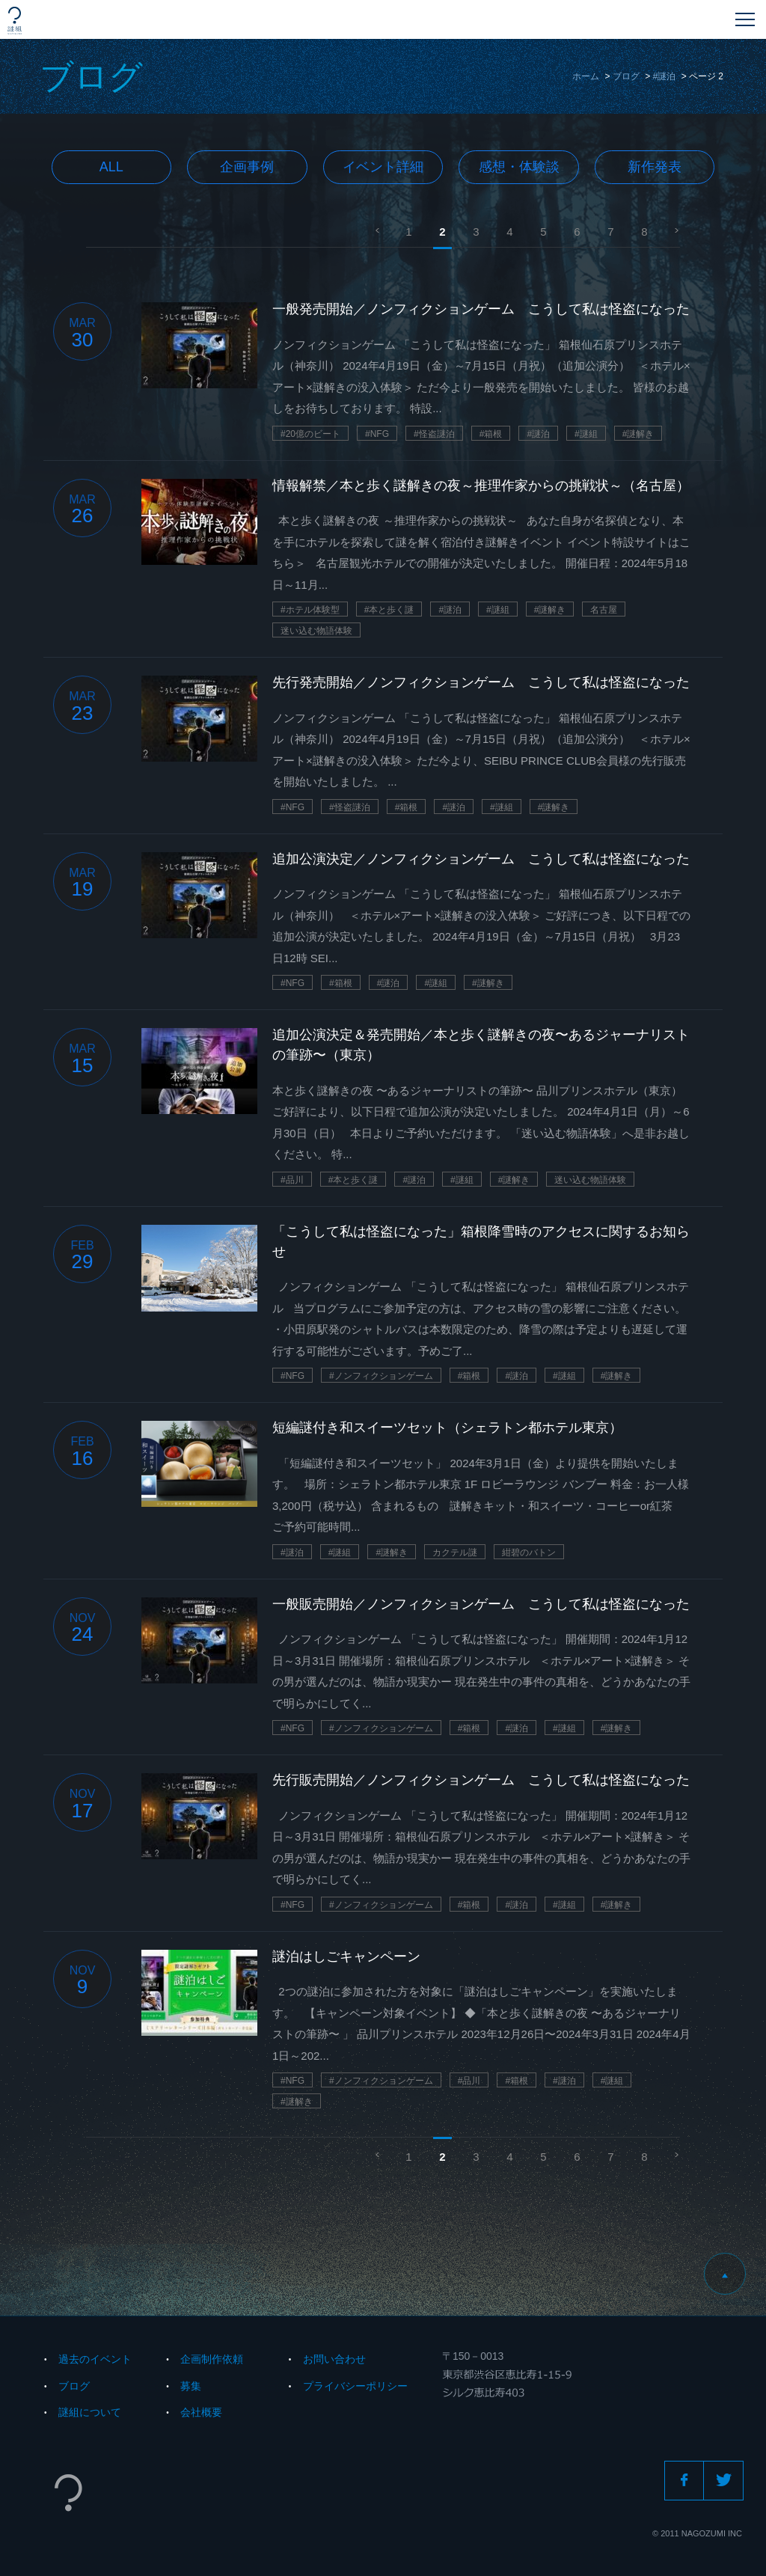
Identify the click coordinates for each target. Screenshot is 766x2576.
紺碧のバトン (529, 1552)
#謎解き (638, 434)
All (111, 166)
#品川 (292, 1180)
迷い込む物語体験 (316, 630)
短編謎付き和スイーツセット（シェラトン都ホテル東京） (447, 1427)
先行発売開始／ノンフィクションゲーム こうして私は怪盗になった (481, 682)
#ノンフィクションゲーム (381, 1376)
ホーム (585, 76)
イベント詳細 (383, 166)
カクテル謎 (454, 1552)
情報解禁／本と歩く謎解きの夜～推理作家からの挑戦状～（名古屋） (481, 485)
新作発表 (654, 166)
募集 (190, 2386)
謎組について (89, 2412)
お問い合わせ (334, 2359)
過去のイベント (95, 2359)
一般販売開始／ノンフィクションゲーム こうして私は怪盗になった (481, 1604)
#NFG (377, 434)
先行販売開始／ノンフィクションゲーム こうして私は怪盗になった (481, 1779)
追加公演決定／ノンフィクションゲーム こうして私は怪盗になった (481, 858)
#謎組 (586, 434)
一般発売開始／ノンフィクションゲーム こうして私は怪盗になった (481, 309)
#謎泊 (664, 76)
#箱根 (491, 434)
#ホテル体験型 (310, 610)
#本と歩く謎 (389, 610)
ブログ (626, 76)
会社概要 (201, 2412)
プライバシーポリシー (355, 2386)
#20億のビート (310, 434)
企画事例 (247, 166)
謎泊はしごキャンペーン (346, 1956)
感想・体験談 (519, 166)
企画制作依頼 (211, 2359)
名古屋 (603, 610)
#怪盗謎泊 (434, 434)
